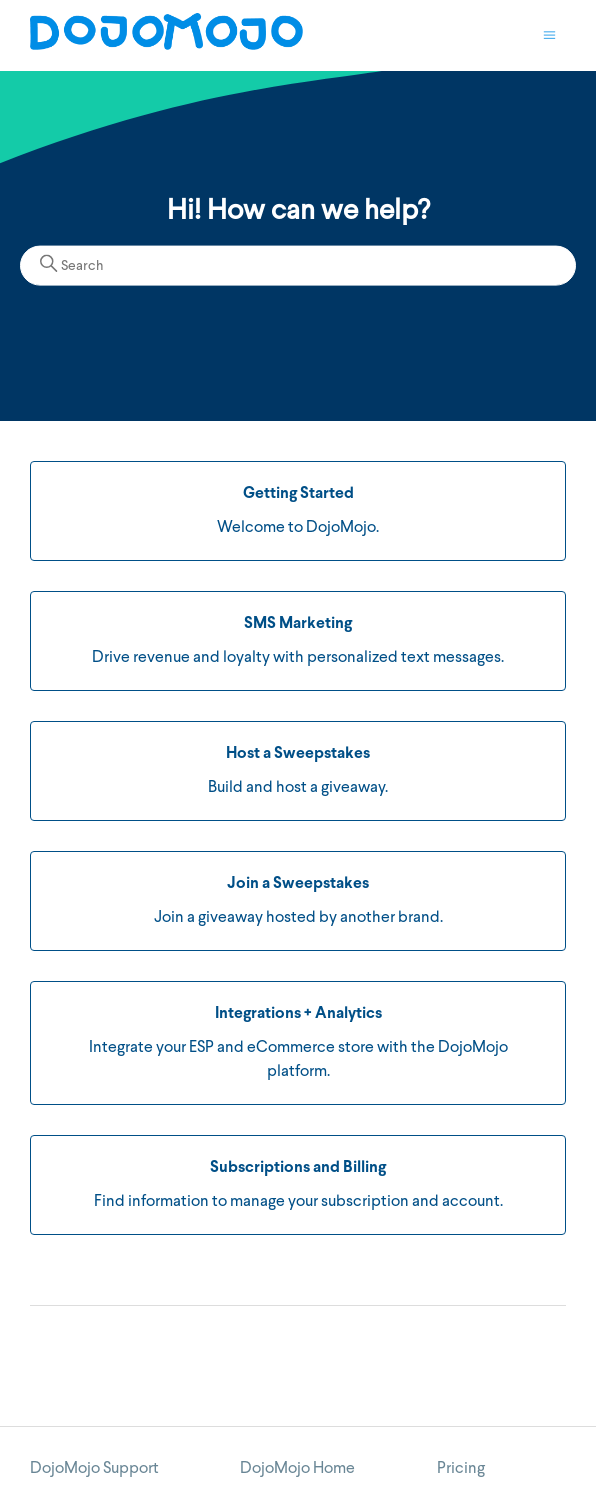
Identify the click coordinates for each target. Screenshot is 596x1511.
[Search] (298, 266)
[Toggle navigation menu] (549, 36)
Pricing (461, 1469)
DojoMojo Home (297, 1469)
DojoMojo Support (94, 1469)
